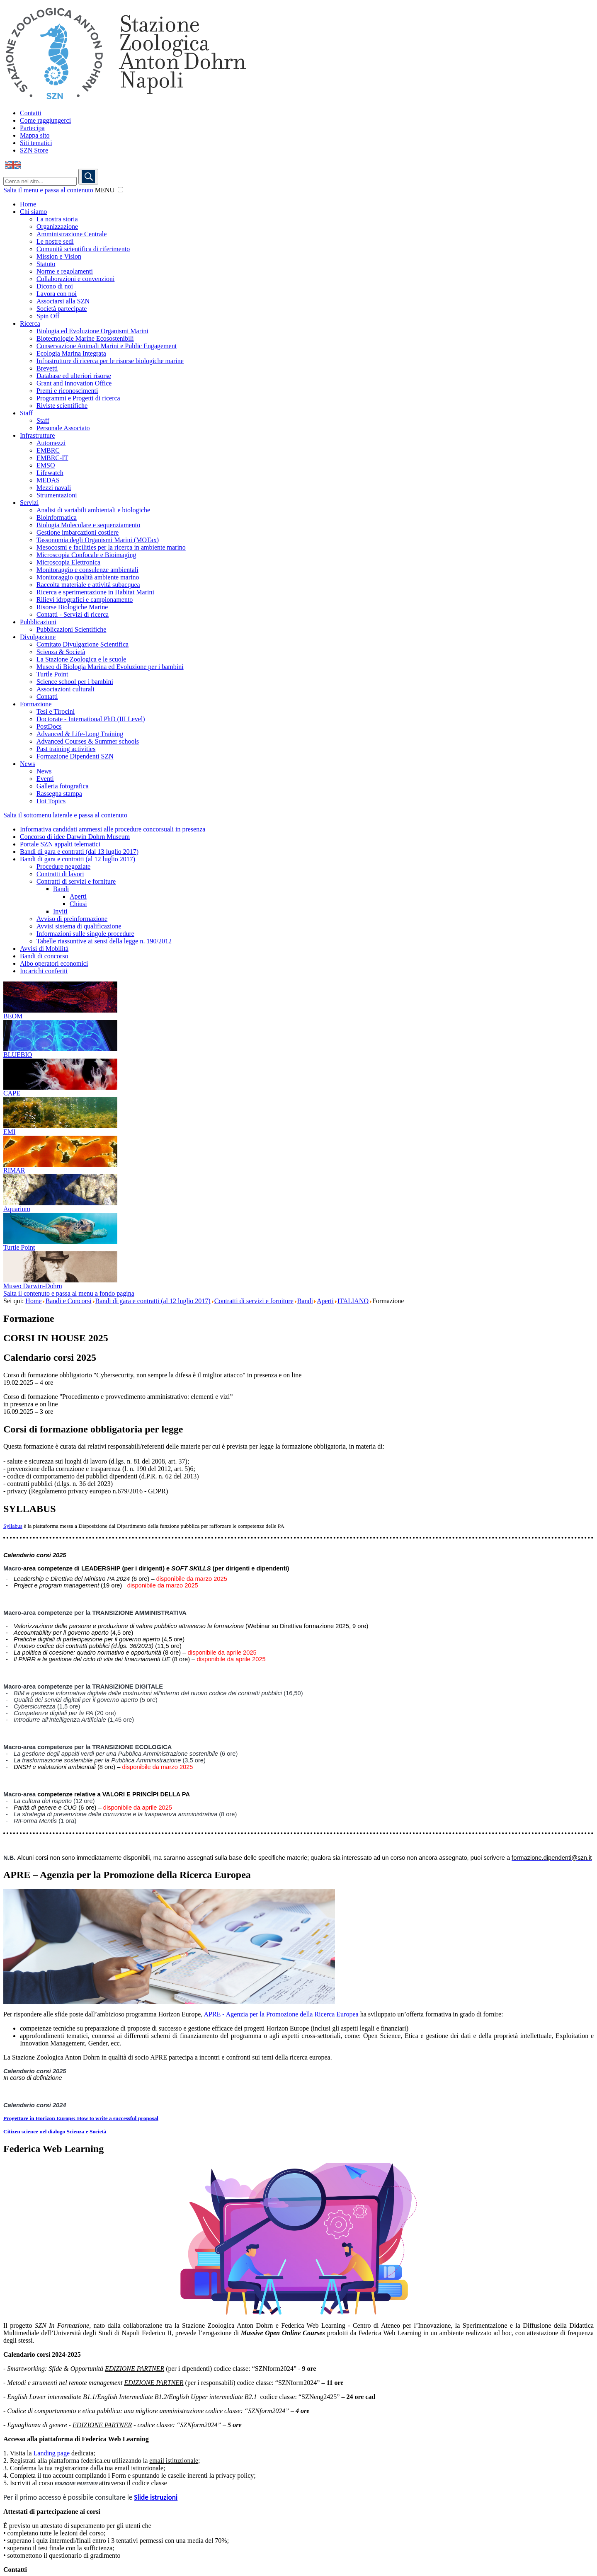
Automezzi (51, 442)
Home (28, 204)
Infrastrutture (37, 435)
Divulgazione (38, 636)
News (27, 763)
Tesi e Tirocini (55, 711)
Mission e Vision (58, 256)
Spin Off (47, 316)
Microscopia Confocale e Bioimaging (86, 554)
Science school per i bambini (74, 681)
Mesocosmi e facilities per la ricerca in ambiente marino (111, 547)
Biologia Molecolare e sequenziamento (88, 524)
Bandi (61, 888)
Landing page (52, 2453)
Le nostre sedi (55, 241)
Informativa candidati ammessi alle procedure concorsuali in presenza (112, 829)
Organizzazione (57, 226)
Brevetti (47, 368)
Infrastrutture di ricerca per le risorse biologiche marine (110, 360)
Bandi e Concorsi (68, 1300)
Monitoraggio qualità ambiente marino (87, 577)
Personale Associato (63, 427)
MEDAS (48, 480)
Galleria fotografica (62, 786)
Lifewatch (49, 472)
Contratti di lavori (60, 873)
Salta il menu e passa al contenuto (48, 190)
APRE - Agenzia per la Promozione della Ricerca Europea (281, 2014)
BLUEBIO (17, 1054)
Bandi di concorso (44, 956)
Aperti (78, 896)
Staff (26, 413)
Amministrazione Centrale (71, 233)
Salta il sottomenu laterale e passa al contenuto (65, 815)
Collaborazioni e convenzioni (75, 278)
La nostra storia (57, 219)
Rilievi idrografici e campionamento (84, 599)
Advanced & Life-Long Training (79, 733)
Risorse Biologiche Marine (72, 607)
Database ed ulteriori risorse (73, 375)
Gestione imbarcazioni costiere (77, 532)
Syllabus (12, 1526)
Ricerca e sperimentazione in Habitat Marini (95, 592)
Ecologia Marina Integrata (71, 353)
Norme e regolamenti (64, 271)
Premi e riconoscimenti (67, 390)
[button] (120, 189)
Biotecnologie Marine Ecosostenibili (85, 338)
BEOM (12, 1016)
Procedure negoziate (63, 866)
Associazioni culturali (65, 689)
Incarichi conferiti (44, 970)
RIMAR (14, 1170)
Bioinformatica (56, 517)
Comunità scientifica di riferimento (83, 248)
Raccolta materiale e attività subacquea (88, 584)
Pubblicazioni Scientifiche (71, 629)
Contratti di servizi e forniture (76, 881)
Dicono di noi (54, 286)
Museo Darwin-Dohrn (32, 1285)
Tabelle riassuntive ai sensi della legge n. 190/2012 (104, 941)
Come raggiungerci (45, 120)
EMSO (45, 465)
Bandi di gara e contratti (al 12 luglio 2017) (77, 859)
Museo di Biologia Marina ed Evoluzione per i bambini (110, 666)
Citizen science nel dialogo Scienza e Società (55, 2131)
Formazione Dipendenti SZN (75, 756)
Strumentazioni (56, 495)
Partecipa (32, 127)
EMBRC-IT (52, 457)
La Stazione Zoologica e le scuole (81, 659)
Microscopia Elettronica (68, 562)
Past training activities (65, 748)
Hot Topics (51, 801)
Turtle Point (52, 674)
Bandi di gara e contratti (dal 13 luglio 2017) (79, 851)
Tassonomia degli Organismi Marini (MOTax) (97, 539)
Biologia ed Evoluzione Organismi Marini (92, 330)
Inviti (60, 911)
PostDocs (48, 726)
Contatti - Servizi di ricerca (72, 614)
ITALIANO (353, 1300)
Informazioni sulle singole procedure (85, 933)
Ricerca (30, 323)
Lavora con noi (56, 293)
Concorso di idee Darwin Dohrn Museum (75, 836)
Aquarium (16, 1208)
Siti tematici (36, 142)
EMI (9, 1131)
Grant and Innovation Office (74, 383)
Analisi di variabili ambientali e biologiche (93, 510)
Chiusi (78, 903)
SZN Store (34, 150)
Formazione (35, 704)
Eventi (45, 778)
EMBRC (48, 450)
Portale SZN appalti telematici (60, 844)
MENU (104, 190)
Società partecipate (61, 308)
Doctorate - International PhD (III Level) (90, 718)
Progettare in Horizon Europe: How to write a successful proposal (80, 2118)
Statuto (45, 263)
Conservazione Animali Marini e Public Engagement (106, 345)
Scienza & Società (60, 651)
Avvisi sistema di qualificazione (78, 926)
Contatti (30, 112)
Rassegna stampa (59, 793)
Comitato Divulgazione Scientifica (82, 644)
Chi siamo (33, 211)
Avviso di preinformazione (71, 918)
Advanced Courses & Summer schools (87, 741)
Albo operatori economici (54, 963)
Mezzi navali (53, 487)
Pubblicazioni (38, 621)
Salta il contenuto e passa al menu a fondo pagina (68, 1293)
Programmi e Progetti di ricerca (78, 398)
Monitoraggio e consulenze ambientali (87, 569)
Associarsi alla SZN (63, 301)
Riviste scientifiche (61, 405)
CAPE (11, 1093)
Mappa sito (35, 135)
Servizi (29, 502)
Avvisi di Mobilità (44, 948)
